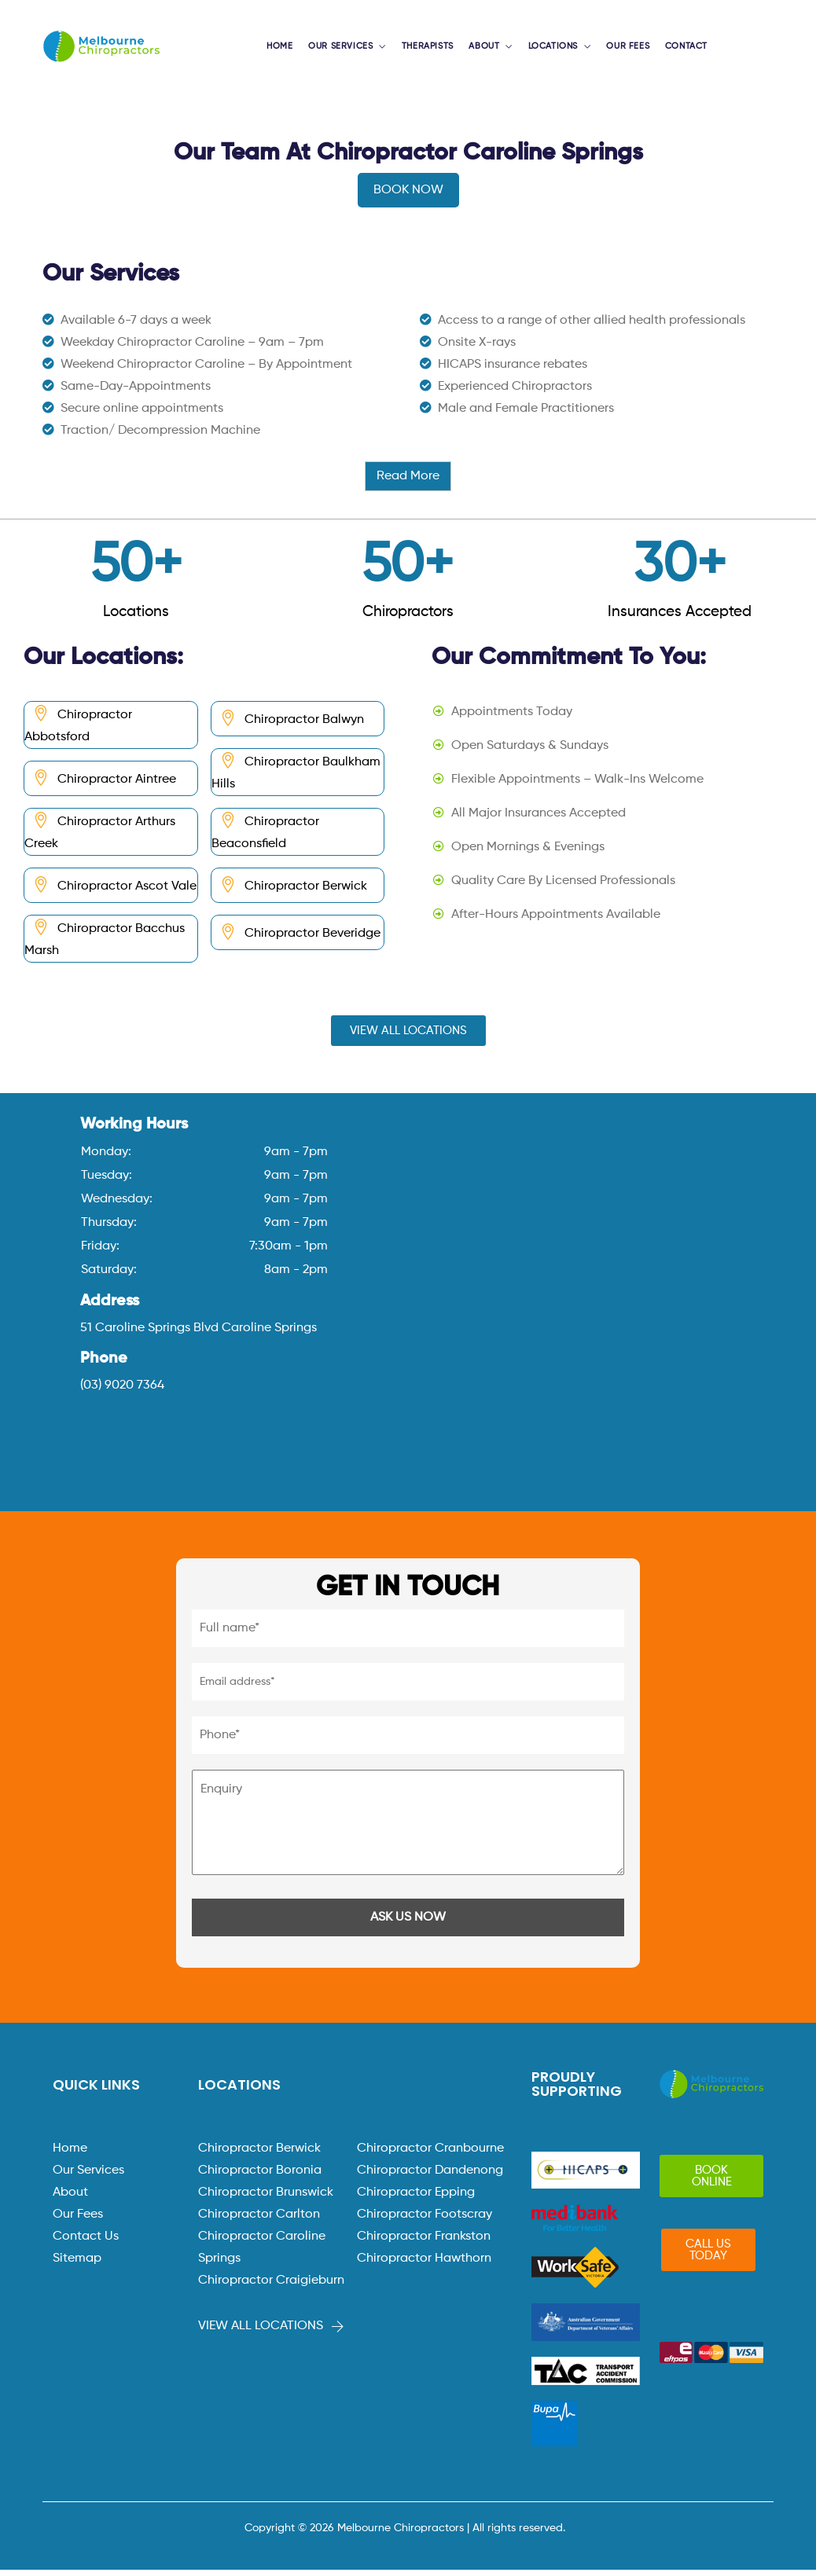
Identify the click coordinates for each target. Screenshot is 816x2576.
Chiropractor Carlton (259, 2221)
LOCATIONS (550, 49)
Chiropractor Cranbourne (430, 2155)
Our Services (88, 2177)
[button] (408, 1037)
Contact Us (86, 2243)
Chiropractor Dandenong (430, 2177)
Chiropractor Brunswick (265, 2199)
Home (70, 2155)
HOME (290, 49)
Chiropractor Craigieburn (271, 2287)
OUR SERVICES (348, 49)
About (70, 2199)
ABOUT (484, 49)
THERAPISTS (430, 49)
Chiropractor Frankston (424, 2243)
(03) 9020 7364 (122, 1391)
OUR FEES (622, 49)
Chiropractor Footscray (424, 2221)
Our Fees (78, 2221)
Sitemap (77, 2265)
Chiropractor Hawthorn (424, 2265)
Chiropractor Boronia (260, 2177)
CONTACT (678, 49)
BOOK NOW (408, 195)
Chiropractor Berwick (259, 2155)
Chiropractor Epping (416, 2199)
